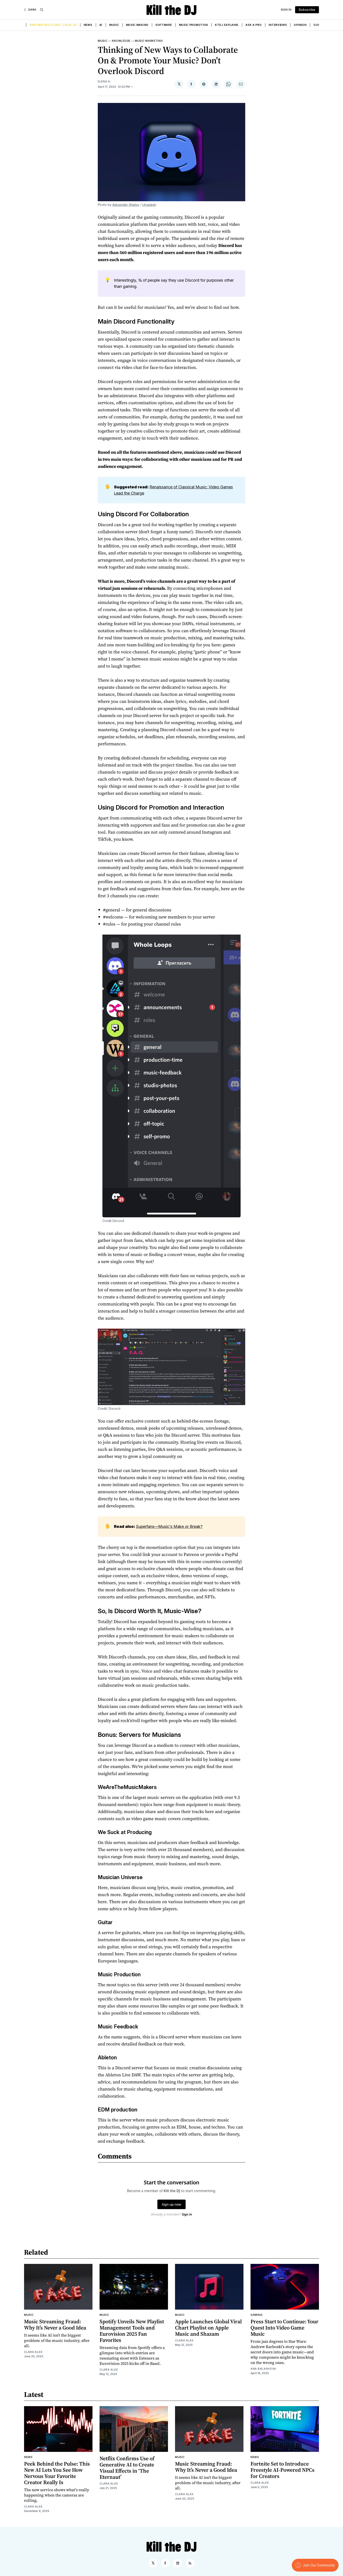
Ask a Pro (253, 25)
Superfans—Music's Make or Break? (169, 1526)
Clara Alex (33, 2352)
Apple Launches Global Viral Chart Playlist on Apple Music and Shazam (208, 2327)
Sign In (286, 9)
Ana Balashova (263, 2368)
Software (163, 25)
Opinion (300, 25)
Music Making (137, 25)
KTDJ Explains (226, 25)
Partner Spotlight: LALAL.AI (53, 25)
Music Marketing (149, 40)
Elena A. (104, 81)
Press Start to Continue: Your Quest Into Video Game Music (284, 2327)
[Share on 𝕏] (179, 84)
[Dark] (30, 10)
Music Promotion (193, 25)
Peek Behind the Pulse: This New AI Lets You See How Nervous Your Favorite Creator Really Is (57, 2473)
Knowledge (121, 40)
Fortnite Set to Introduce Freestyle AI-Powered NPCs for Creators (283, 2470)
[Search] (41, 9)
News (88, 25)
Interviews (278, 25)
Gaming (256, 2314)
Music (114, 25)
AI (100, 25)
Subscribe (307, 9)
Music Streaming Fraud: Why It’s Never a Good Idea (55, 2324)
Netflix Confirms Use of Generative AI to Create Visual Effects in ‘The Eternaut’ (127, 2468)
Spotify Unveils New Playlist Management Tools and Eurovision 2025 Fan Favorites (132, 2331)
